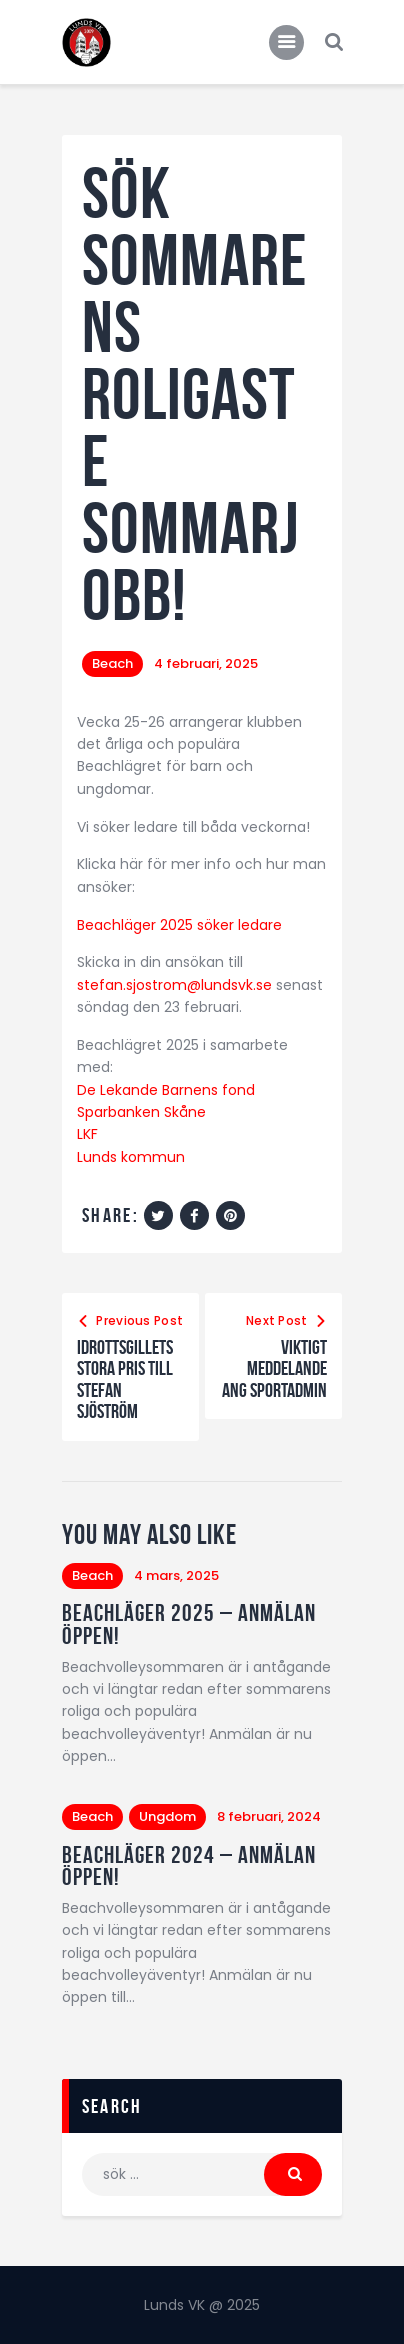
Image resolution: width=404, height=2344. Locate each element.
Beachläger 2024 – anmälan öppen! (189, 1866)
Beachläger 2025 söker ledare (179, 925)
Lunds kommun (131, 1157)
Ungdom (167, 1816)
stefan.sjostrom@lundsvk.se (174, 985)
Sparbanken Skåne (141, 1112)
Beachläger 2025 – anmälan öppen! (189, 1624)
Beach (112, 663)
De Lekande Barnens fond (166, 1090)
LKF (87, 1134)
